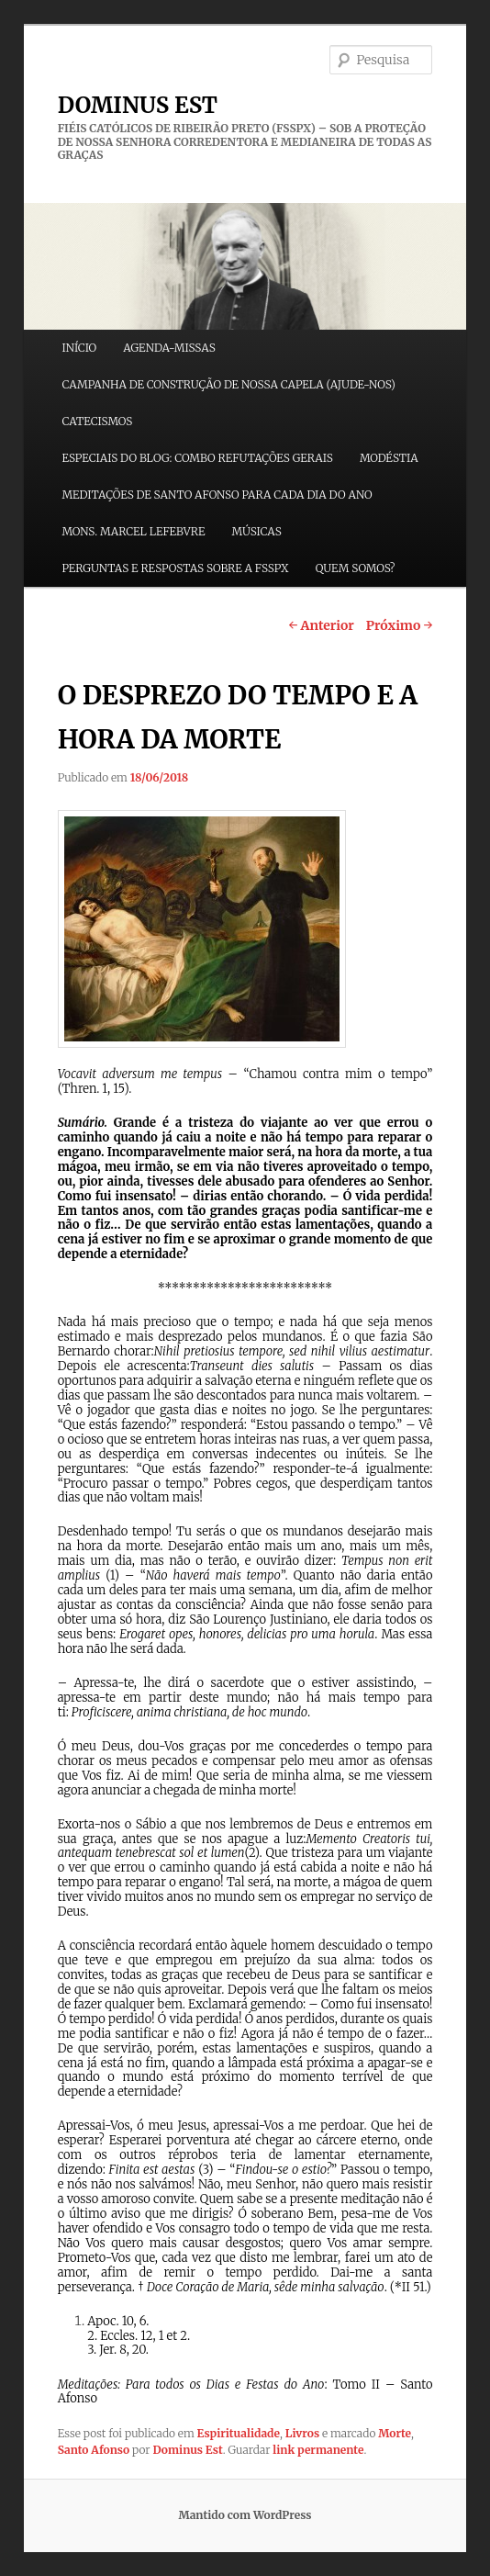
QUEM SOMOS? (355, 568)
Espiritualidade (238, 2433)
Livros (302, 2433)
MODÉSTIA (389, 458)
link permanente (318, 2450)
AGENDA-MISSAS (169, 347)
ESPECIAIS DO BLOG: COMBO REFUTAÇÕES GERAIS (196, 458)
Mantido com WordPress (244, 2515)
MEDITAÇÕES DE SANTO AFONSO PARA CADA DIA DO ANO (216, 494)
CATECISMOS (96, 421)
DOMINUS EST (137, 105)
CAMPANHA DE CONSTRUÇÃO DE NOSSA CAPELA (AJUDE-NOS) (228, 384)
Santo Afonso (94, 2450)
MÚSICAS (257, 531)
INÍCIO (78, 347)
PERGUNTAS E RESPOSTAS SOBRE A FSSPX (174, 568)
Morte (394, 2433)
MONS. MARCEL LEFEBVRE (133, 531)
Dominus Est (187, 2450)
